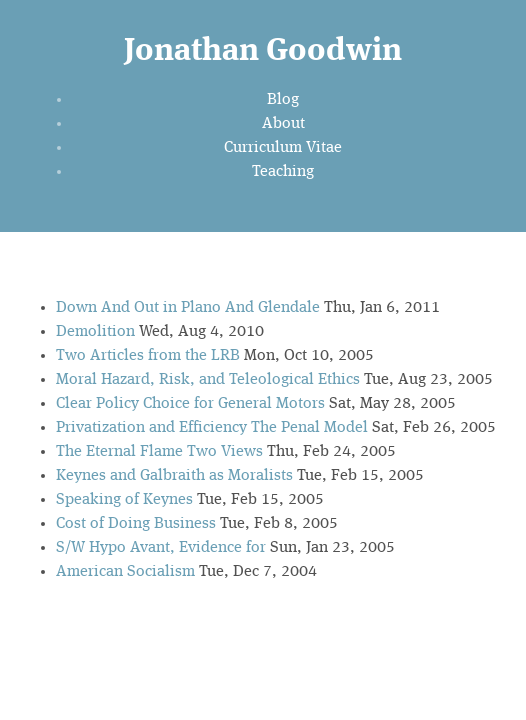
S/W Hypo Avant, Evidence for (161, 548)
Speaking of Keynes (124, 500)
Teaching (283, 172)
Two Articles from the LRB (148, 356)
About (283, 124)
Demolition (95, 332)
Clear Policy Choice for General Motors (190, 404)
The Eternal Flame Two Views (159, 452)
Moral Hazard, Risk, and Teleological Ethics (208, 380)
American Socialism (125, 572)
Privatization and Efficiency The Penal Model (212, 428)
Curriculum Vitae (283, 148)
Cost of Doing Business (136, 524)
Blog (283, 100)
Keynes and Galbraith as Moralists (174, 476)
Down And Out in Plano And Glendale (188, 308)
